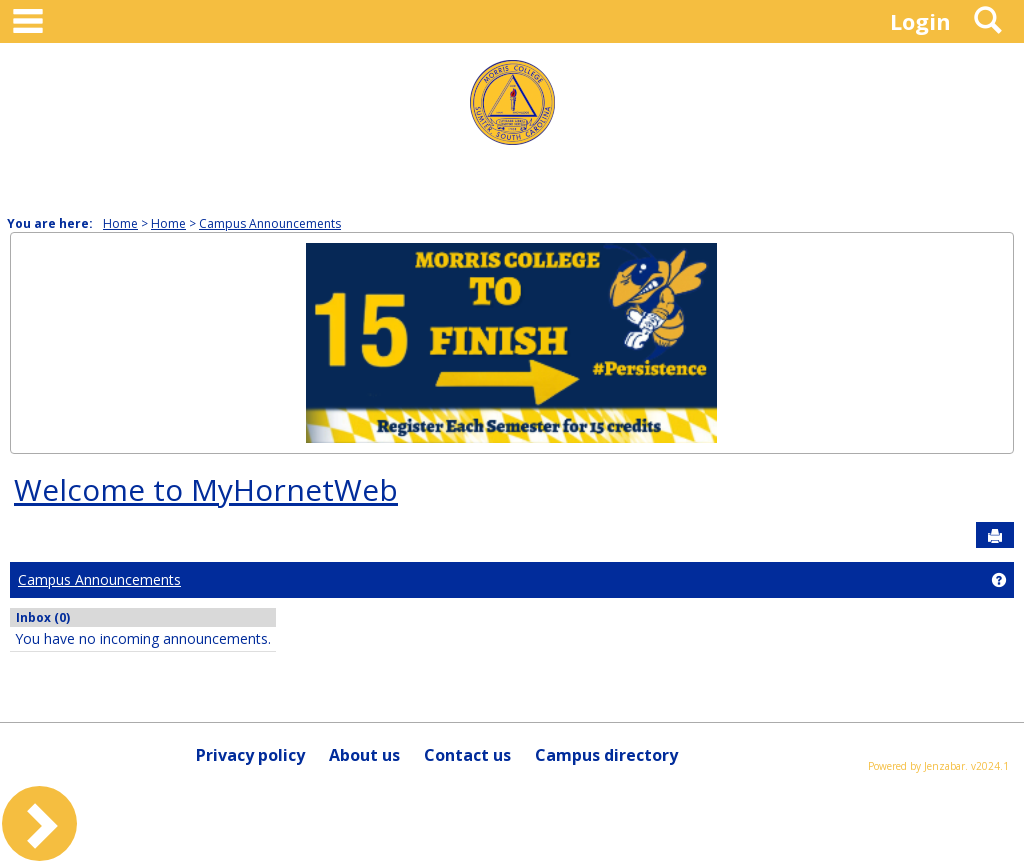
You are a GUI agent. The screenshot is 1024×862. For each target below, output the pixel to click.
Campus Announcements (270, 223)
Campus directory (606, 755)
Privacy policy (250, 755)
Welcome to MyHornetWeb (206, 489)
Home (120, 223)
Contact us (467, 755)
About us (364, 755)
